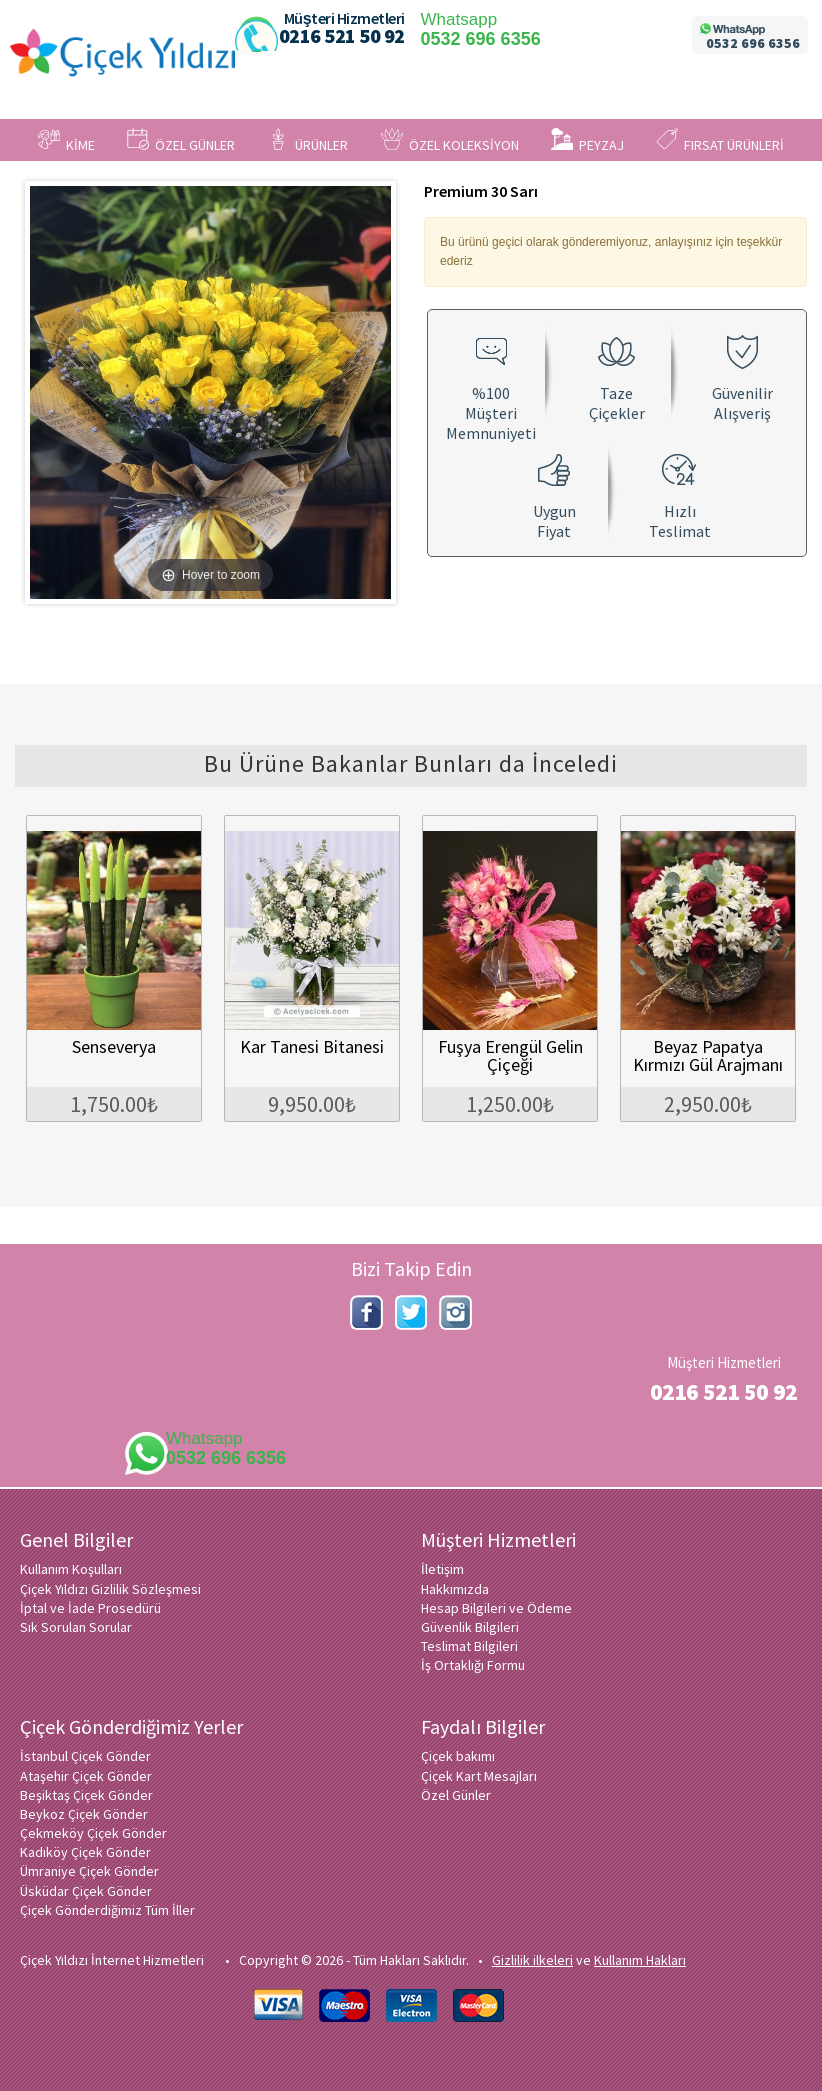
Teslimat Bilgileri (469, 1646)
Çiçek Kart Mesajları (479, 1776)
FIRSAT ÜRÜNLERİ (720, 141)
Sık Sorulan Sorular (76, 1627)
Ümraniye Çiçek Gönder (89, 1871)
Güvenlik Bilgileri (470, 1627)
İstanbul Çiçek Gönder (85, 1756)
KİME (66, 141)
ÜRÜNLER (307, 141)
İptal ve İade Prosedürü (90, 1608)
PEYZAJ (587, 141)
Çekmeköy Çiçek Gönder (93, 1833)
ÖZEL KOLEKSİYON (450, 141)
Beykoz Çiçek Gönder (84, 1814)
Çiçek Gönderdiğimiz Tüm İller (107, 1910)
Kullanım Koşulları (71, 1569)
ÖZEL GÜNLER (181, 141)
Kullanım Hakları (640, 1960)
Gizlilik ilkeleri (532, 1960)
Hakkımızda (455, 1589)
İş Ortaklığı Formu (473, 1665)
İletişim (442, 1569)
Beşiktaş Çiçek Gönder (86, 1795)
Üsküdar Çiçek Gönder (86, 1891)
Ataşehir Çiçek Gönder (86, 1776)
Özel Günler (456, 1795)
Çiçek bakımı (458, 1756)
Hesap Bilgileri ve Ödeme (496, 1608)
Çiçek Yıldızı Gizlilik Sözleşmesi (110, 1589)
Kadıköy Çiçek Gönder (85, 1852)
